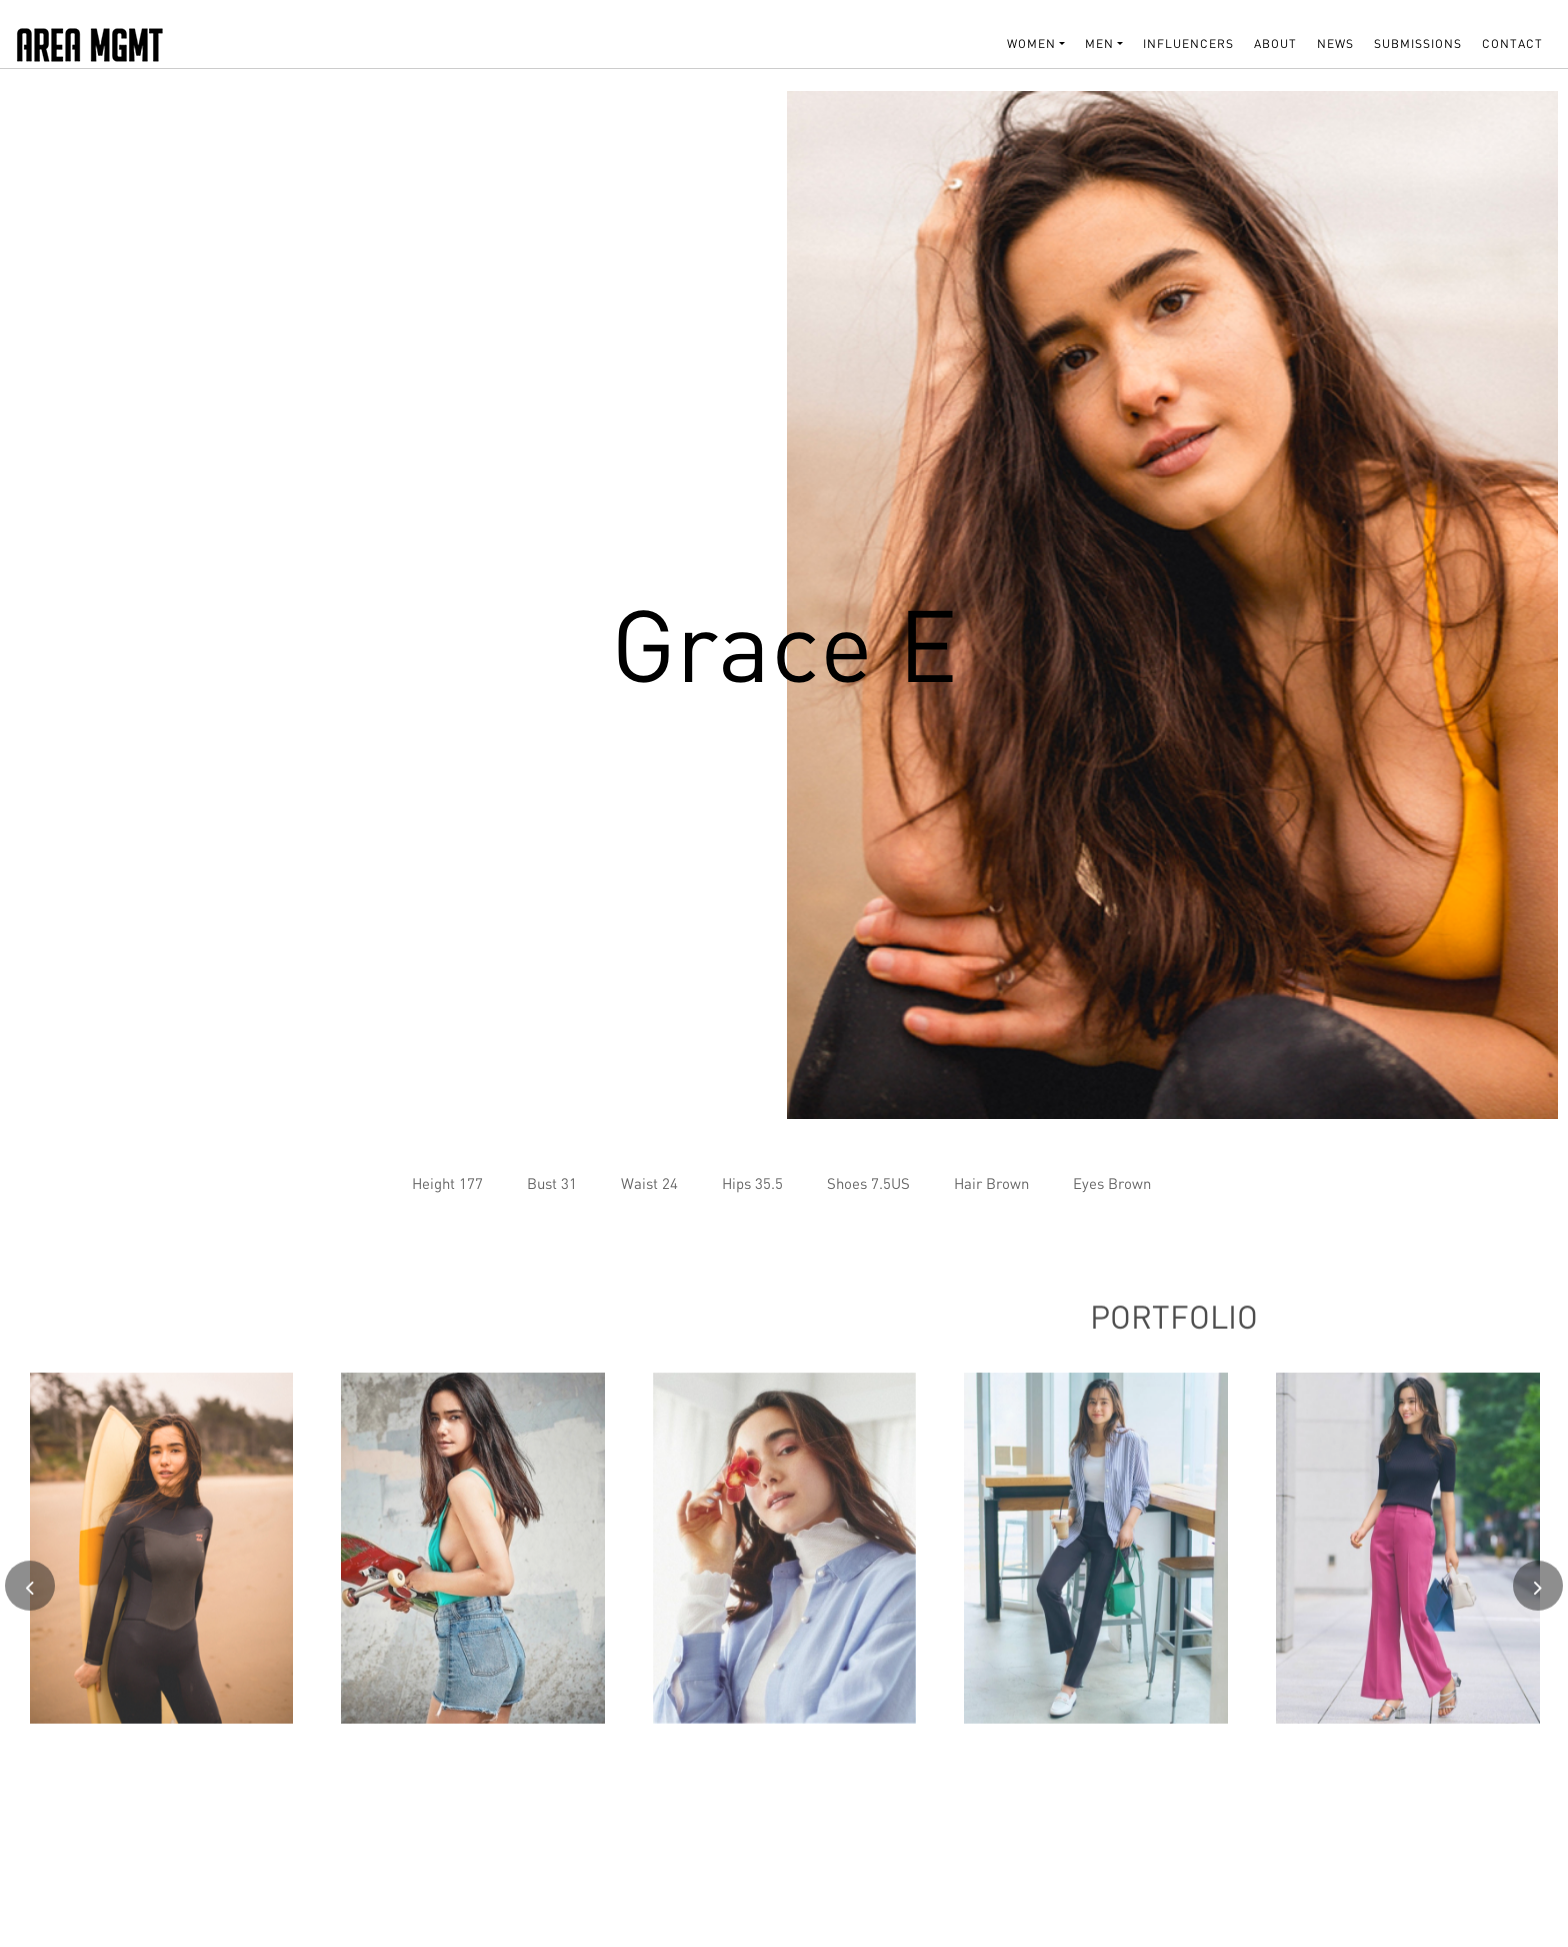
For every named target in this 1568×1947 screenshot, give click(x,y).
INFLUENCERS (1188, 43)
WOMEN (1031, 43)
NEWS (1335, 43)
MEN (1099, 43)
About (1275, 43)
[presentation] (30, 1593)
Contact (1512, 43)
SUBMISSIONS (1418, 43)
